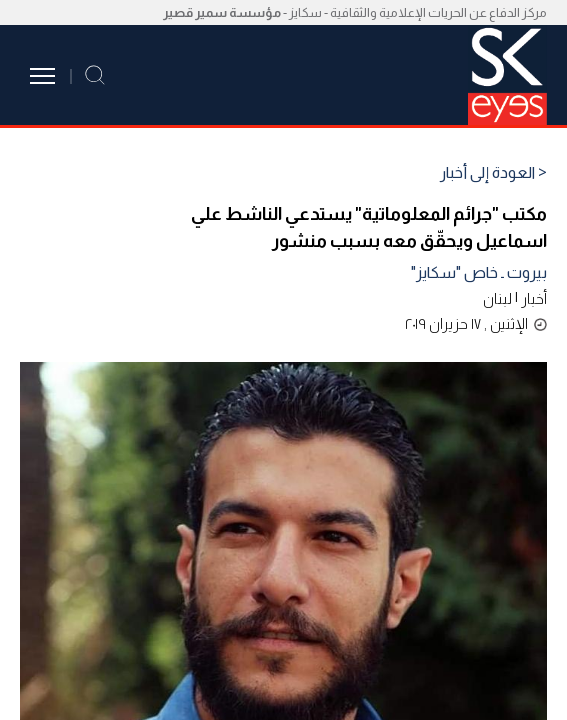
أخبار (534, 298)
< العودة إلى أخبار (493, 173)
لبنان (497, 298)
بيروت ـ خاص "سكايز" (479, 272)
